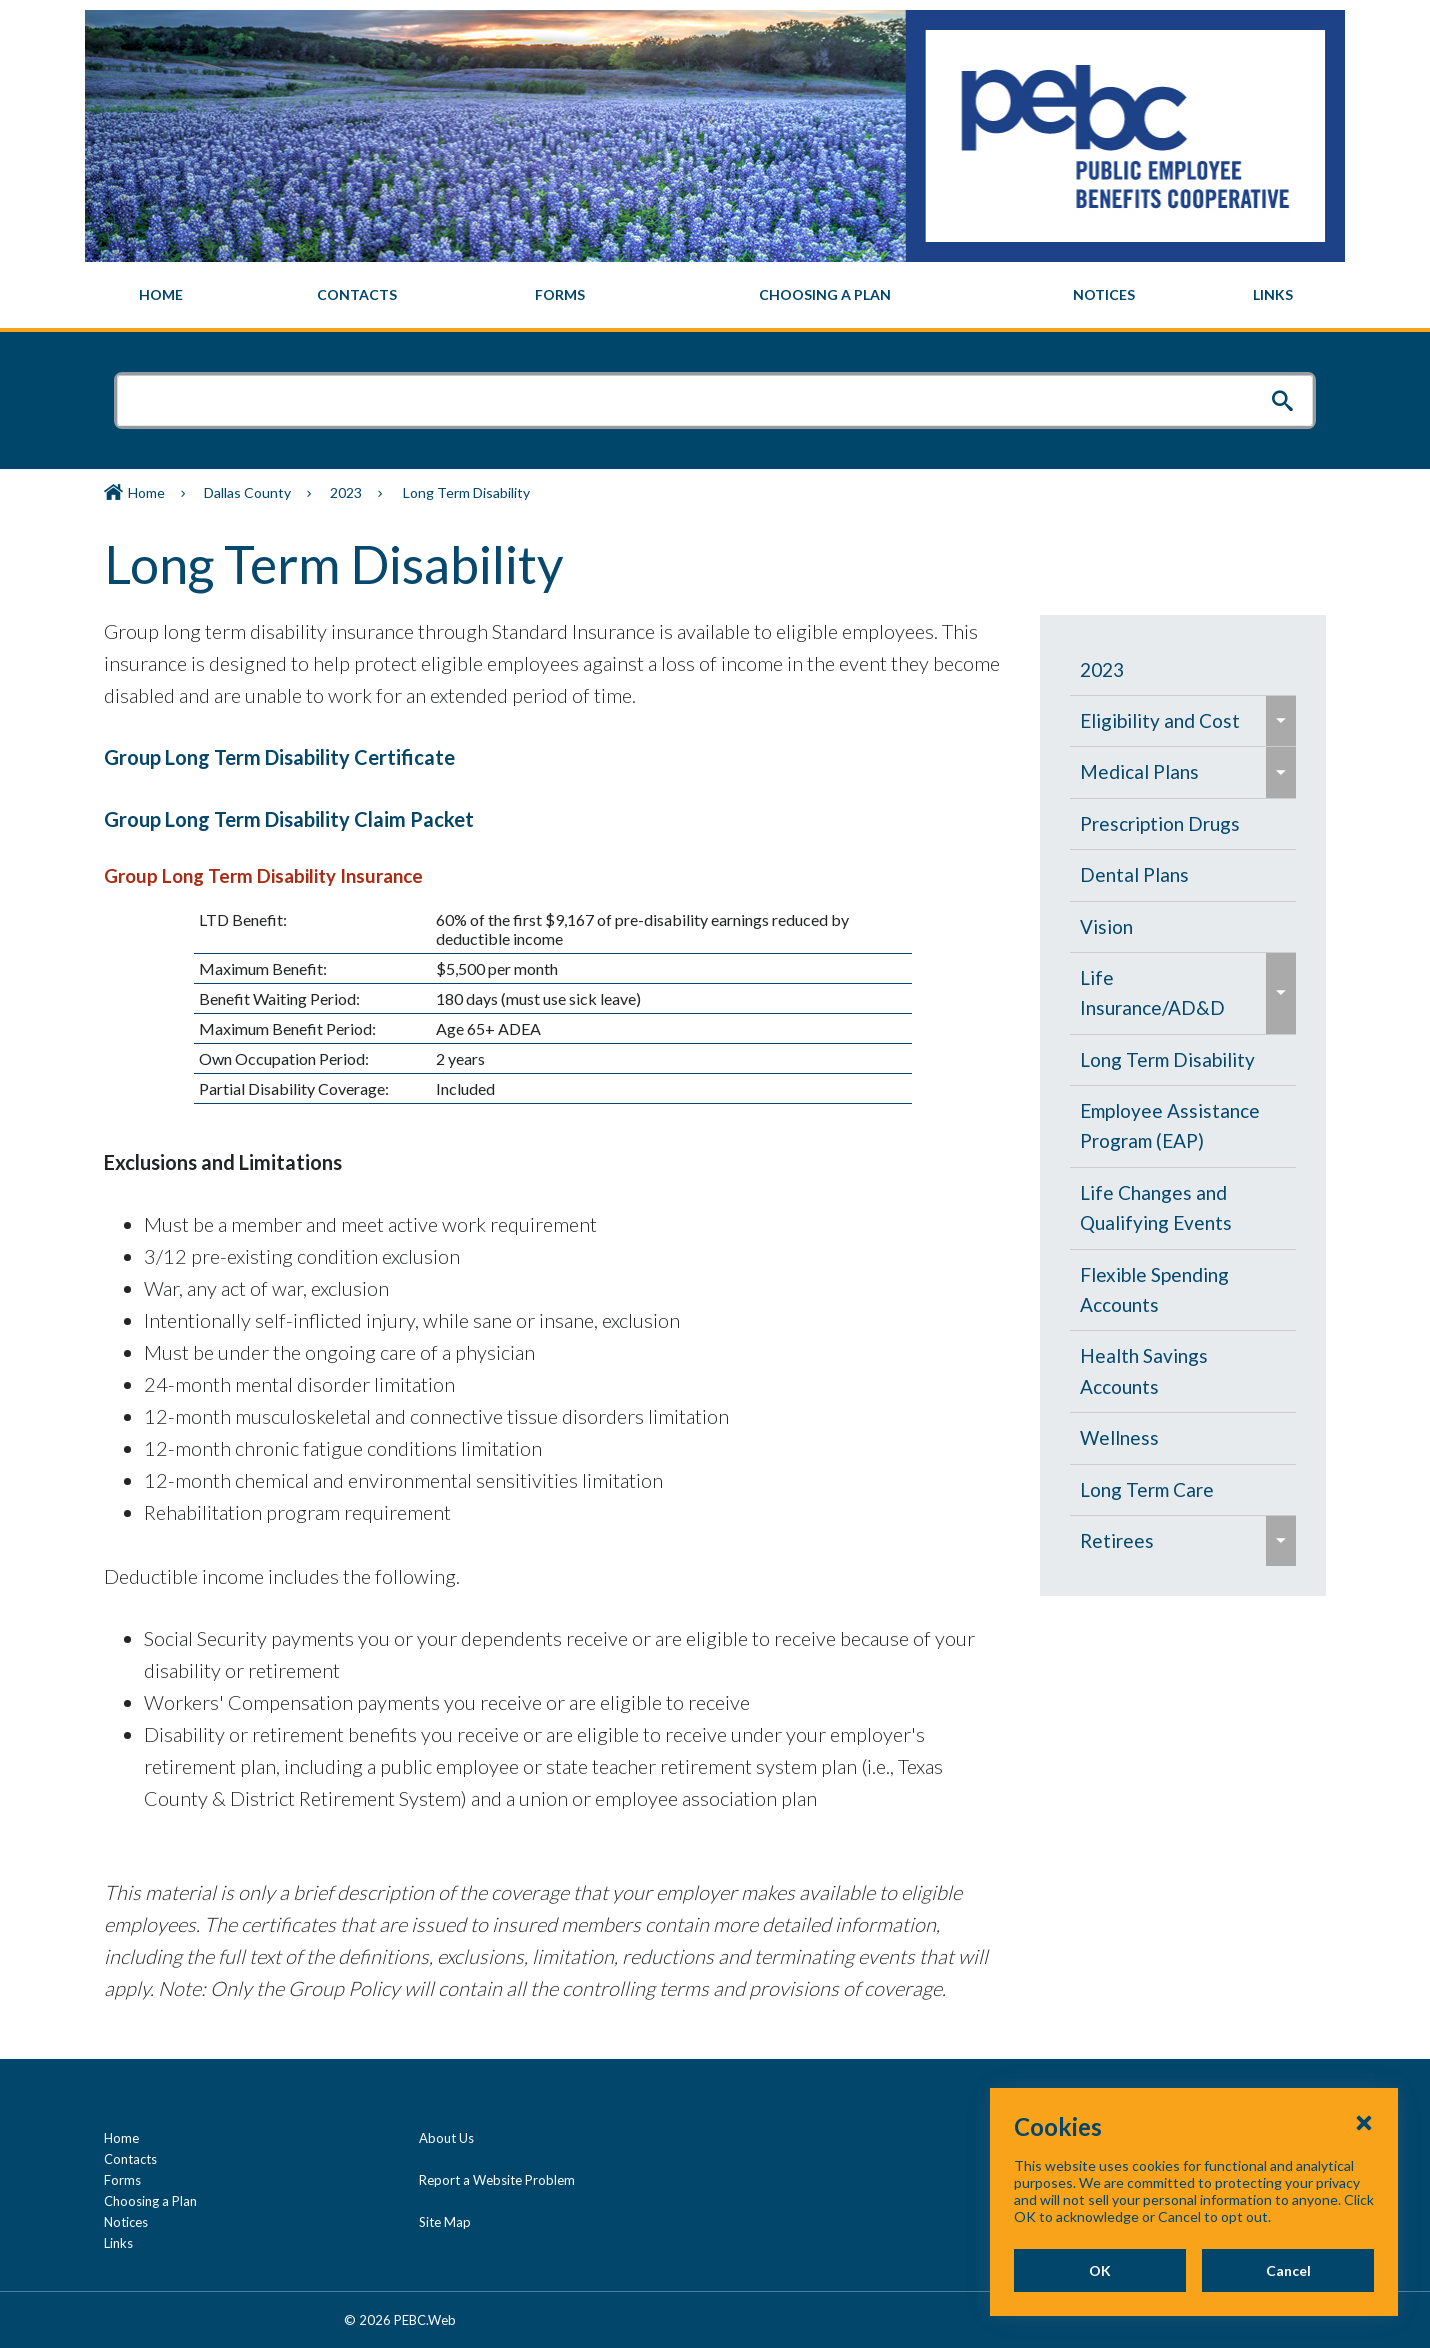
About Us (446, 2138)
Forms (122, 2180)
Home (146, 492)
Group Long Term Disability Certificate (279, 757)
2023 (346, 492)
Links (118, 2243)
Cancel (1288, 2270)
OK (1100, 2270)
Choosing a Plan (150, 2201)
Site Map (445, 2222)
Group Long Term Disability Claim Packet (289, 819)
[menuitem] (161, 295)
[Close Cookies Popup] (1364, 2122)
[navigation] (715, 295)
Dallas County (247, 492)
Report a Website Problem (497, 2180)
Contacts (130, 2159)
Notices (126, 2222)
